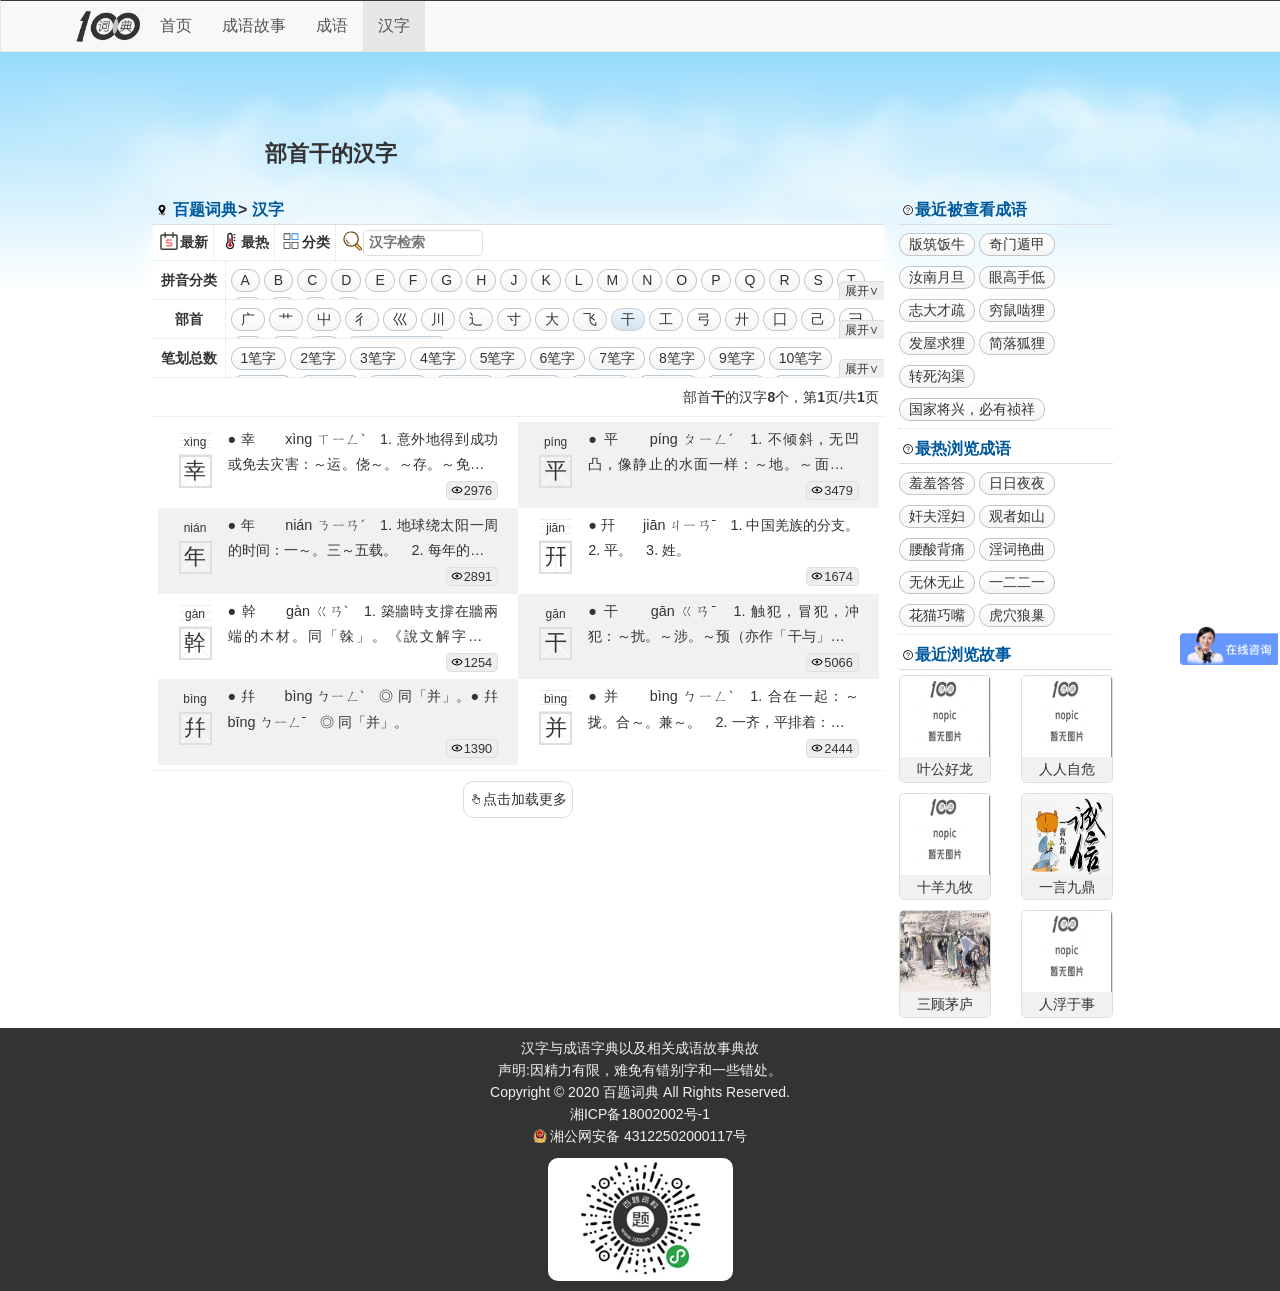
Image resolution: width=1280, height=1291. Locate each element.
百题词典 (205, 209)
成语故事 (254, 25)
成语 (332, 25)
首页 (176, 25)
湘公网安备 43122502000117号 (648, 1136)
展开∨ (862, 291)
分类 (316, 242)
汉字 (394, 25)
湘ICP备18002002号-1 (640, 1114)
